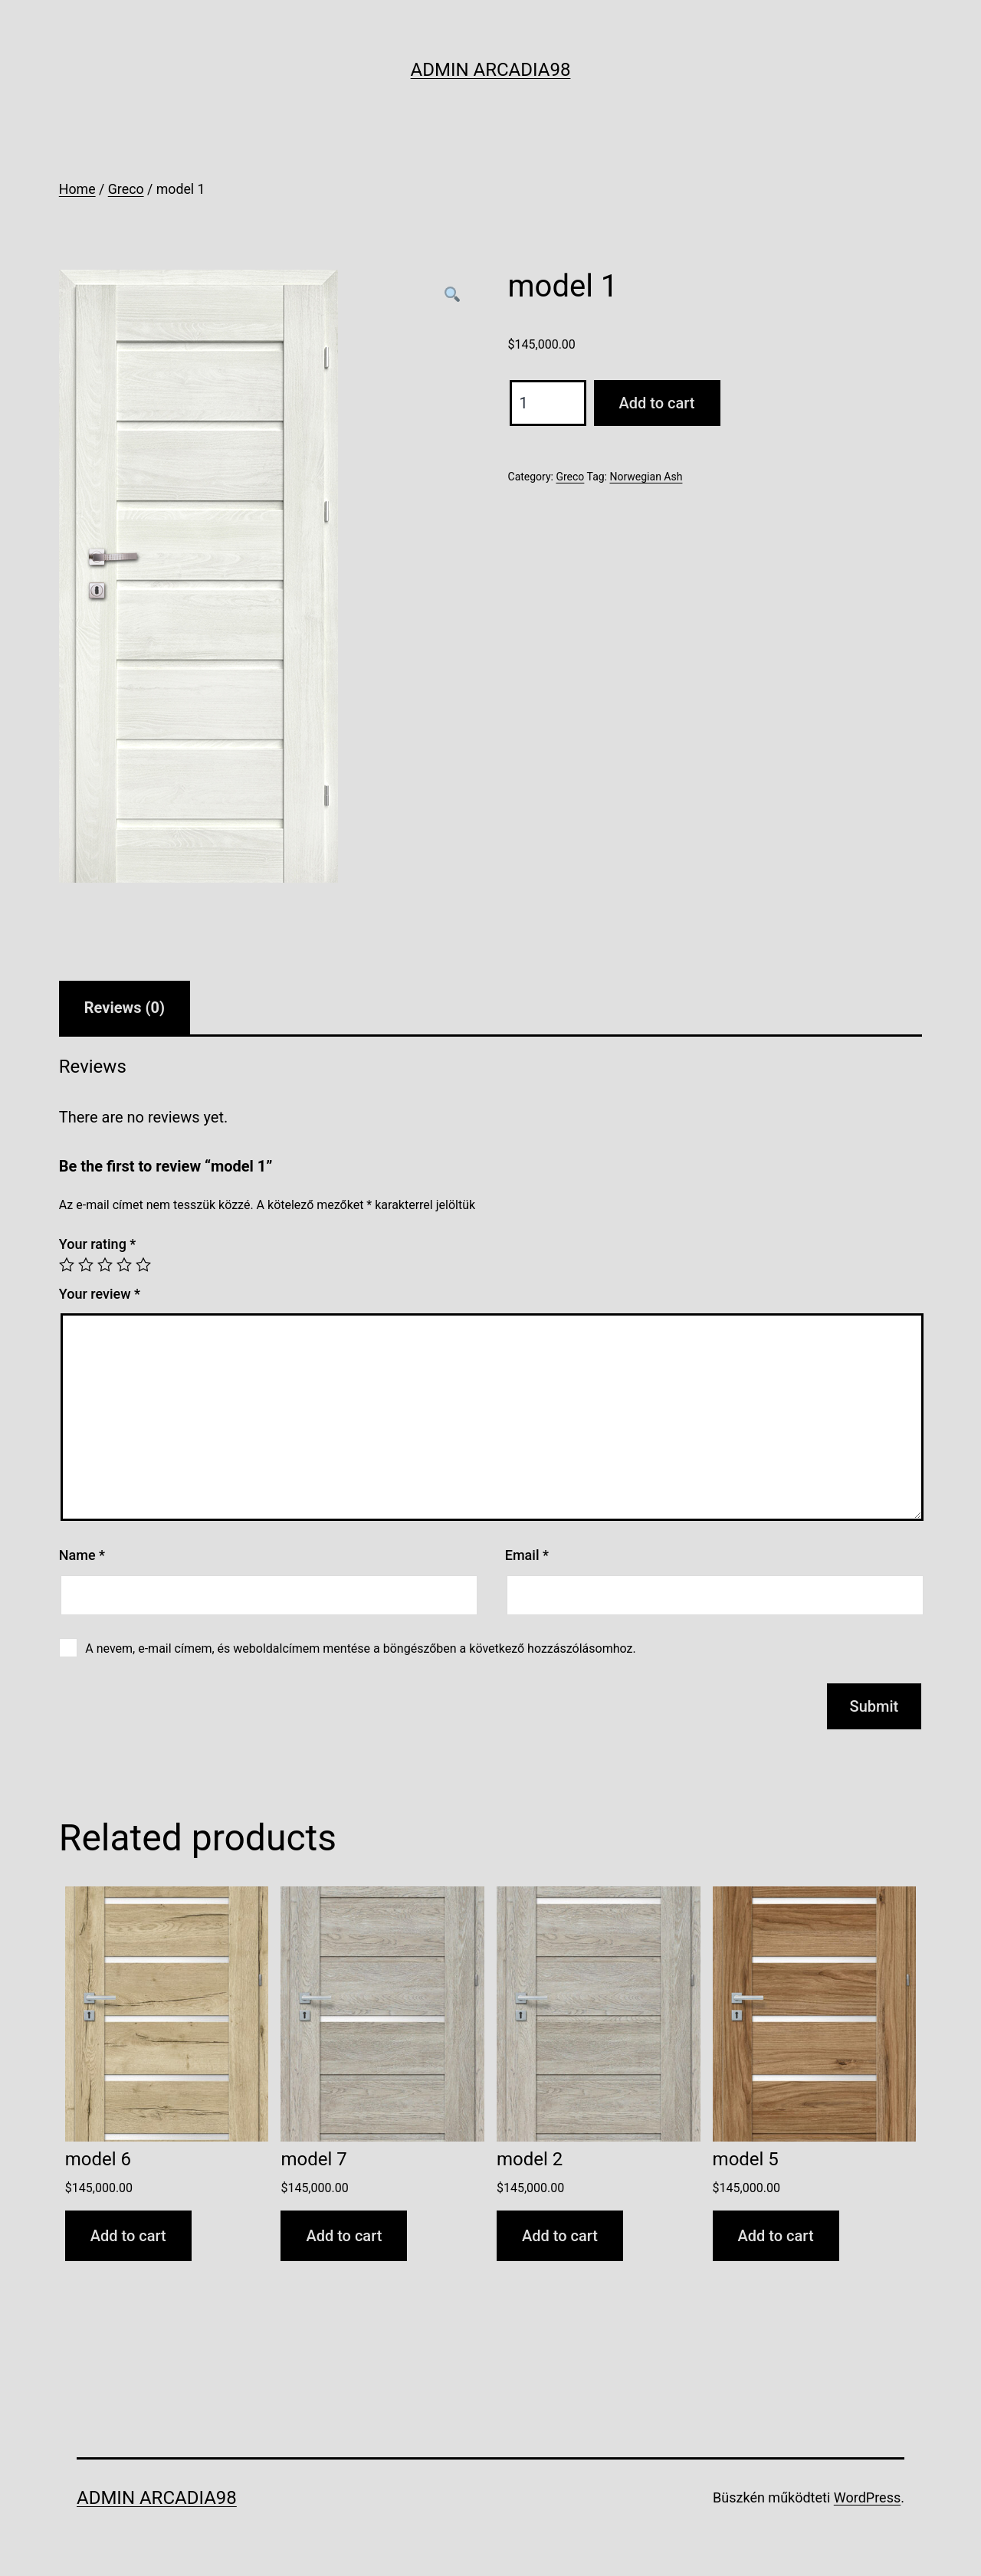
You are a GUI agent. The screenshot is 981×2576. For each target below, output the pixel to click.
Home (77, 189)
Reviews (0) (124, 1007)
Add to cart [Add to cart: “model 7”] (344, 2236)
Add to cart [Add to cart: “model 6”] (128, 2236)
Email (527, 1555)
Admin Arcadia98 (491, 69)
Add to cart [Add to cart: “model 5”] (776, 2236)
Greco (126, 189)
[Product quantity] (548, 403)
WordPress (867, 2497)
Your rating (97, 1244)
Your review (99, 1294)
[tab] (124, 1007)
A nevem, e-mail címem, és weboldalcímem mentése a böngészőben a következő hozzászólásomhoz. (360, 1648)
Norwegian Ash (645, 476)
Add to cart (657, 403)
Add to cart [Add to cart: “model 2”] (560, 2236)
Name (82, 1555)
